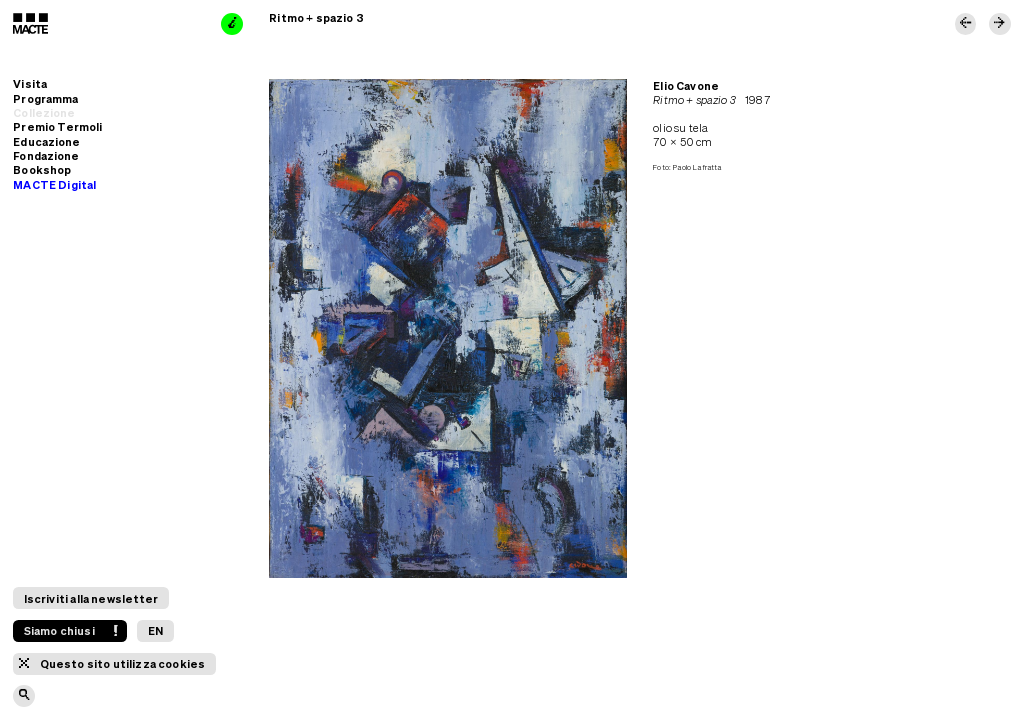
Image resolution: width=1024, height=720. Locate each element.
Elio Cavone (686, 85)
